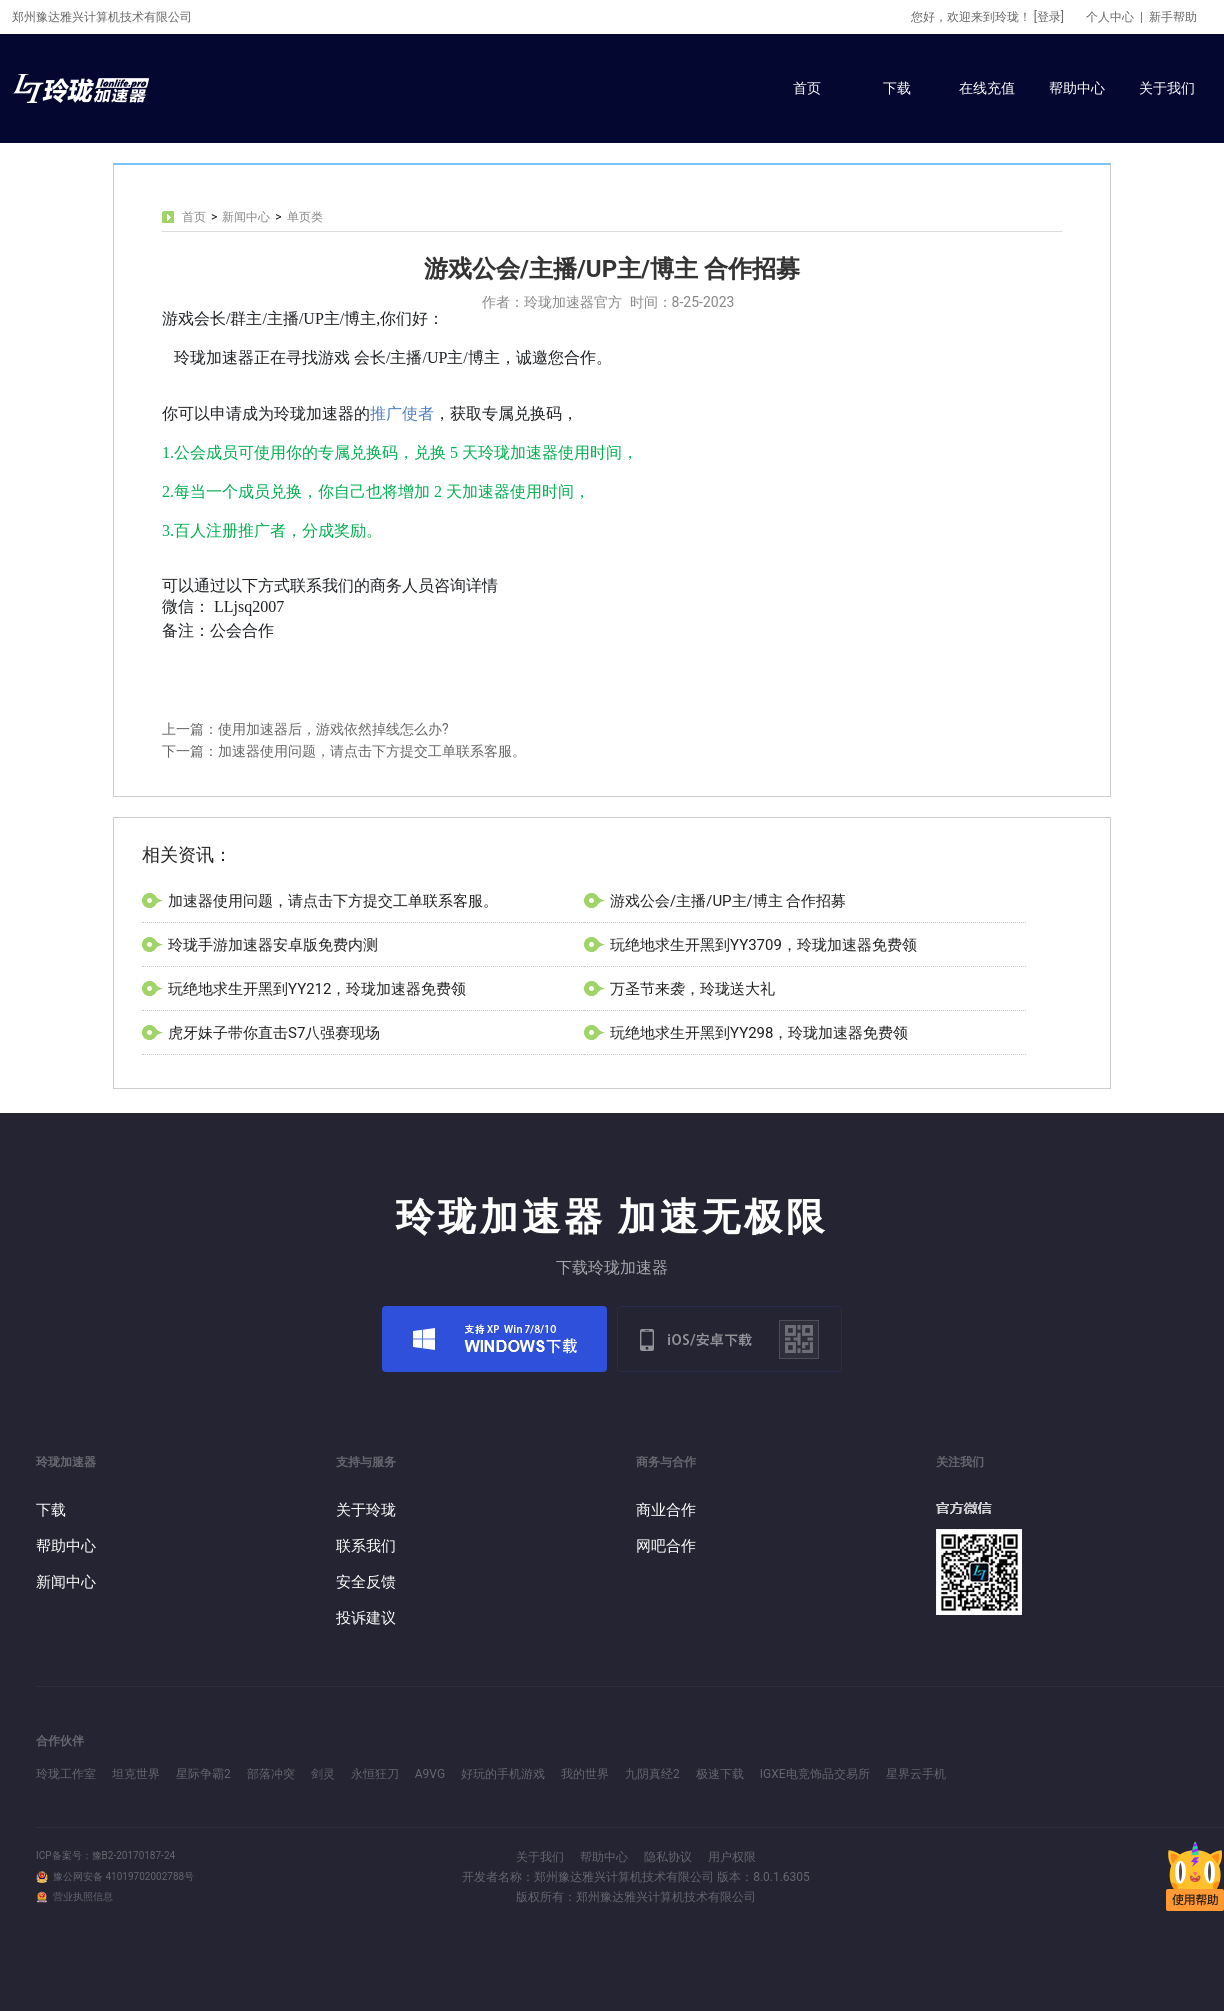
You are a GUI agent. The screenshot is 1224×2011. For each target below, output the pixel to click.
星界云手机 (916, 1774)
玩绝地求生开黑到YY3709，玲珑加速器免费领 (763, 945)
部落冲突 (271, 1774)
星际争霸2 (203, 1774)
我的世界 (585, 1774)
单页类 (305, 217)
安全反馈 (366, 1582)
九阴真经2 (652, 1774)
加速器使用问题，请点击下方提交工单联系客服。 (333, 901)
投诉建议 (366, 1618)
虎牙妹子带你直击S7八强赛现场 (274, 1033)
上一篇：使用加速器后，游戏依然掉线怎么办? (305, 729)
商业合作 (666, 1510)
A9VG (430, 1774)
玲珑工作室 (66, 1774)
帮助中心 (1077, 88)
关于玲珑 (366, 1510)
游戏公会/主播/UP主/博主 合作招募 (728, 901)
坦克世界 (136, 1774)
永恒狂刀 (375, 1774)
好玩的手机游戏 (503, 1774)
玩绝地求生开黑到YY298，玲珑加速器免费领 (759, 1033)
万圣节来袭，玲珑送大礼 (692, 989)
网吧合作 (666, 1546)
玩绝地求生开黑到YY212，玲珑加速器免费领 (317, 989)
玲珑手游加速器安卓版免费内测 (273, 945)
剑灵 (323, 1774)
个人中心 (1110, 17)
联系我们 (366, 1546)
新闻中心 (246, 217)
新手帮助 (1173, 17)
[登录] (1049, 17)
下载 (897, 88)
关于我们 (1167, 88)
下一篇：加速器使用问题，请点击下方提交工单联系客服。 (344, 751)
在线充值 (987, 88)
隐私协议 (668, 1857)
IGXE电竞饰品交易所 (815, 1774)
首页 (807, 88)
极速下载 (720, 1774)
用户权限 (732, 1857)
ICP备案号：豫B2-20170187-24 (105, 1855)
